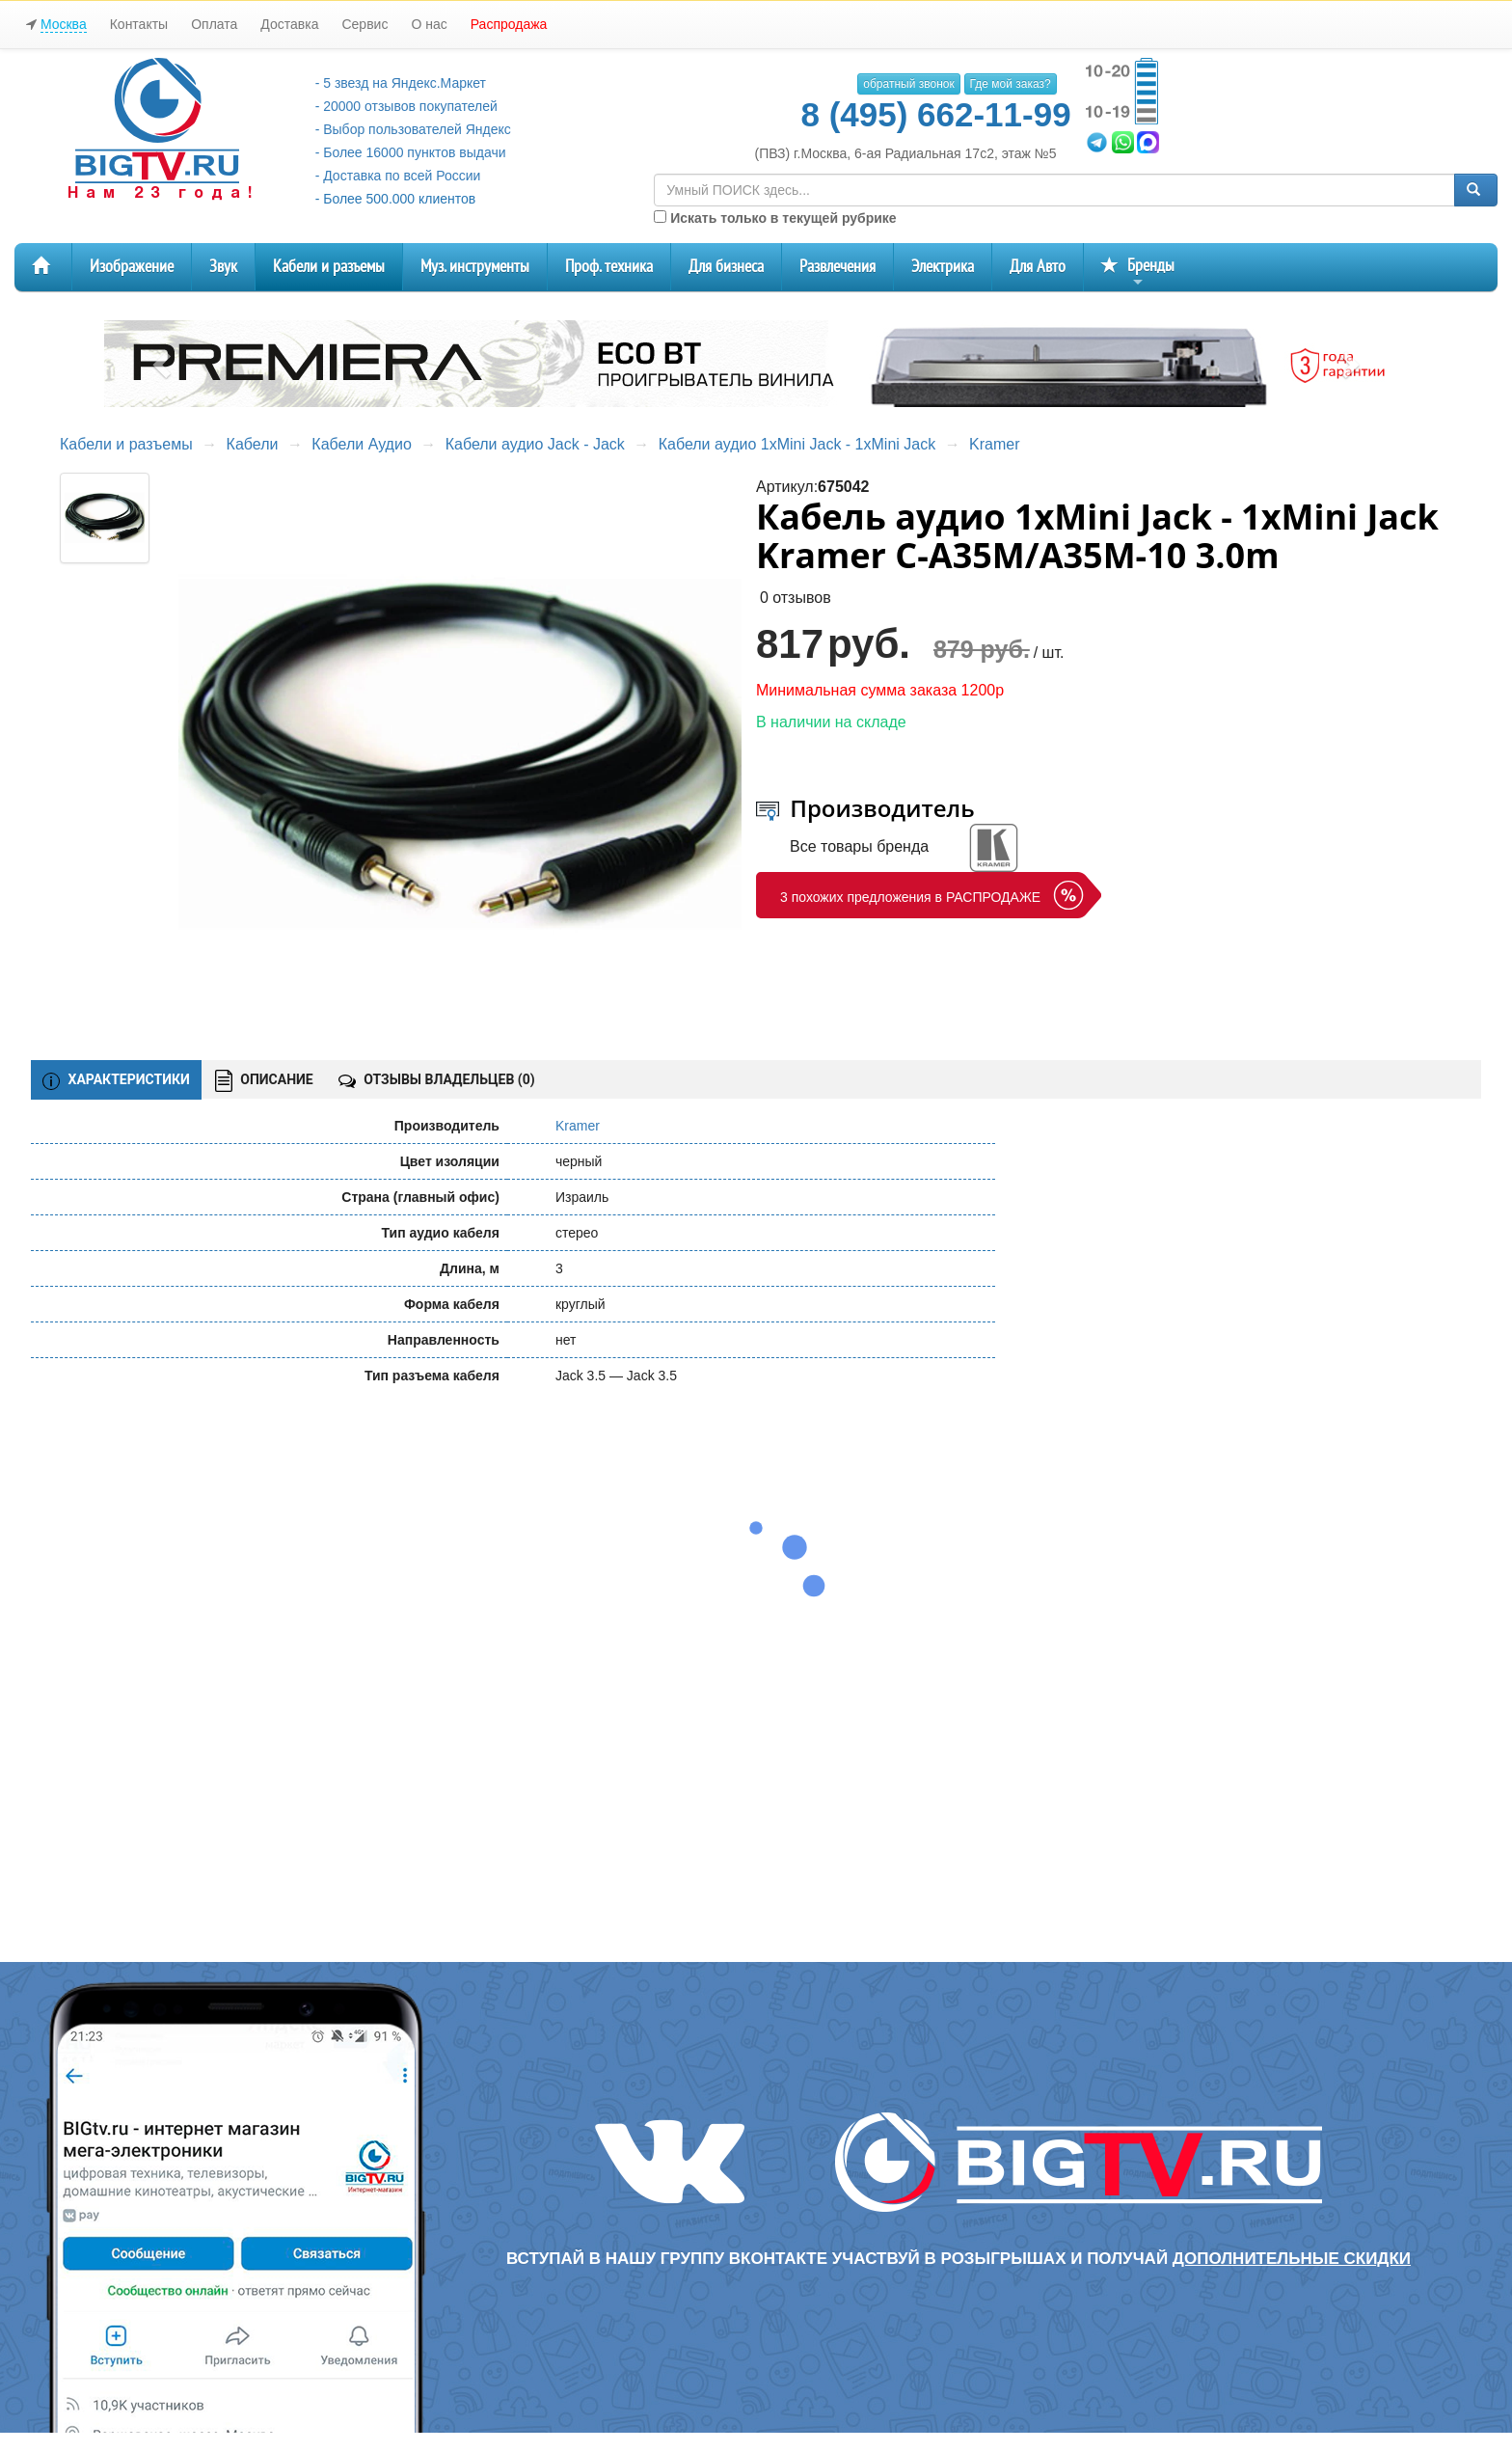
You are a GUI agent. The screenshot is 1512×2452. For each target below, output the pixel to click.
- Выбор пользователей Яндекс (413, 129)
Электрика (942, 267)
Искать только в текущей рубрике (775, 218)
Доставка (289, 24)
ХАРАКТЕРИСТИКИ (116, 1080)
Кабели (253, 444)
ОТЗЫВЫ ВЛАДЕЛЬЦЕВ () (436, 1079)
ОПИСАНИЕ (264, 1081)
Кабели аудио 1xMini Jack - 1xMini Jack (797, 444)
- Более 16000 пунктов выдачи (410, 152)
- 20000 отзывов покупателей (406, 106)
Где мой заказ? (1010, 84)
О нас (428, 24)
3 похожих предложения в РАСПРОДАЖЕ (910, 897)
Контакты (139, 24)
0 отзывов (795, 597)
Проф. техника (609, 267)
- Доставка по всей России (398, 175)
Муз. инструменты (474, 267)
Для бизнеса (726, 267)
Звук (223, 267)
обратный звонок (908, 84)
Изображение (132, 267)
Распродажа (509, 24)
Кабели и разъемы (329, 267)
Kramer (994, 444)
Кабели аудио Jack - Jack (535, 444)
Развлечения (837, 267)
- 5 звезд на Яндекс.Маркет (400, 83)
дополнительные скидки (1292, 2258)
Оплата (214, 24)
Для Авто (1038, 267)
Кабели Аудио (361, 444)
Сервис (364, 24)
